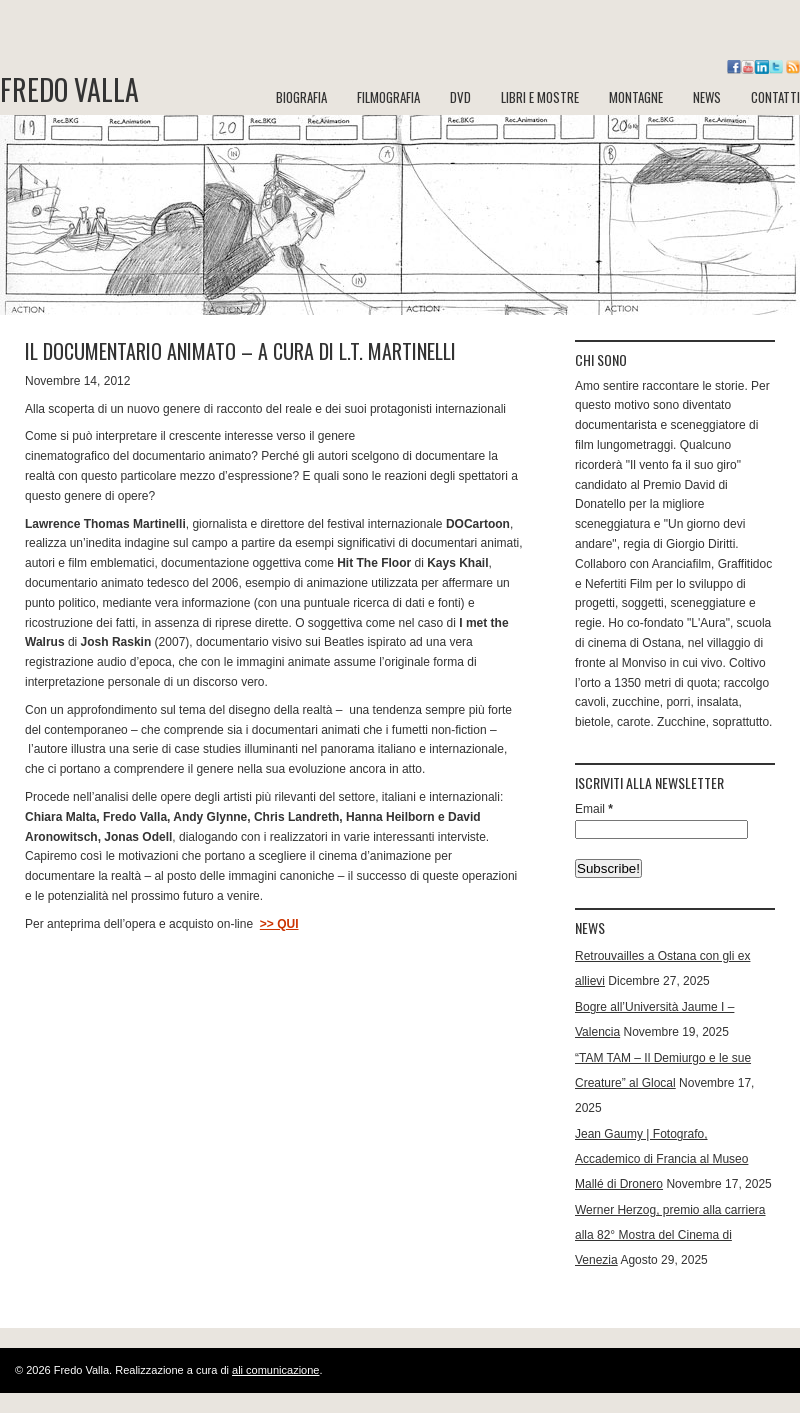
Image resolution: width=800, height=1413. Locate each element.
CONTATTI (775, 97)
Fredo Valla (69, 90)
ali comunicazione (275, 1370)
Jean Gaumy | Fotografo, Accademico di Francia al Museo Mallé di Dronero (661, 1159)
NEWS (707, 97)
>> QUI (279, 924)
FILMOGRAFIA (388, 97)
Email (594, 809)
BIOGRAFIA (301, 97)
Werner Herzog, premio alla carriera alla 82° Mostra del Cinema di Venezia (670, 1235)
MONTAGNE (636, 97)
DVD (460, 97)
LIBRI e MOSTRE (540, 97)
